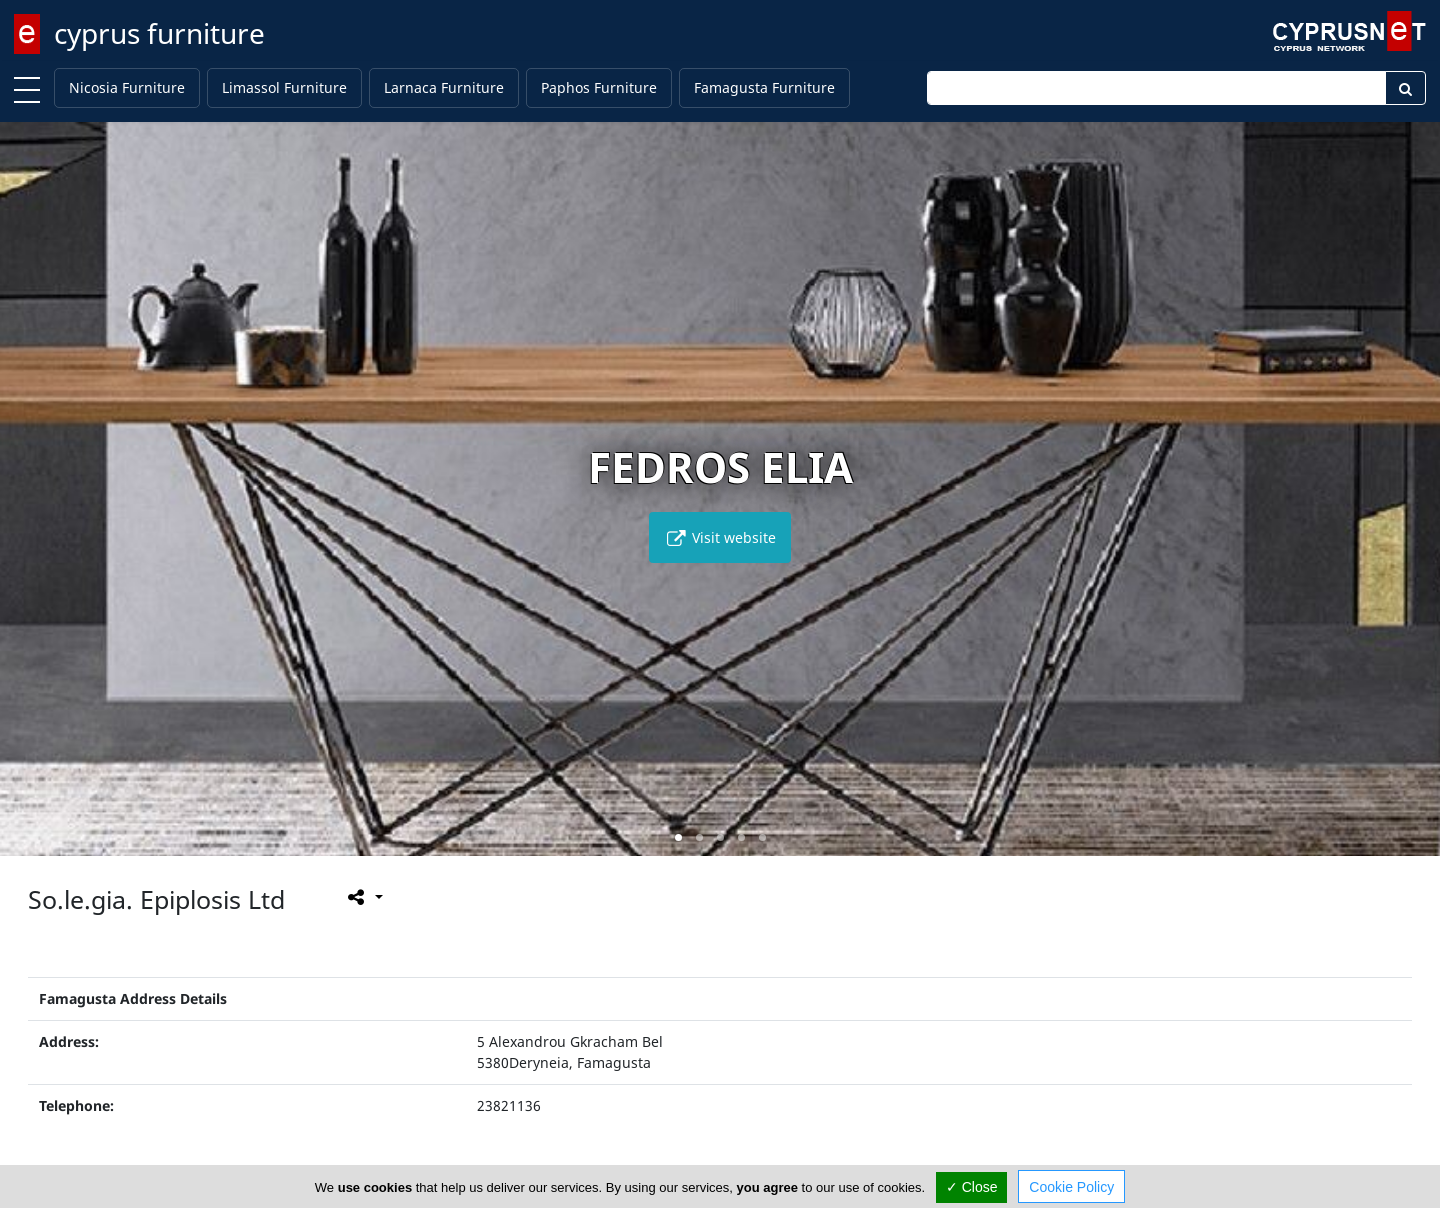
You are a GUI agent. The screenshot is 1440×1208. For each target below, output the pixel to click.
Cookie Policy (1071, 1187)
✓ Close (972, 1187)
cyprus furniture (159, 33)
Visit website (720, 537)
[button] (678, 837)
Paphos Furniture (599, 87)
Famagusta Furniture (764, 87)
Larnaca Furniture (444, 87)
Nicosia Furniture (127, 87)
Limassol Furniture (284, 87)
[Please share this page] (363, 897)
